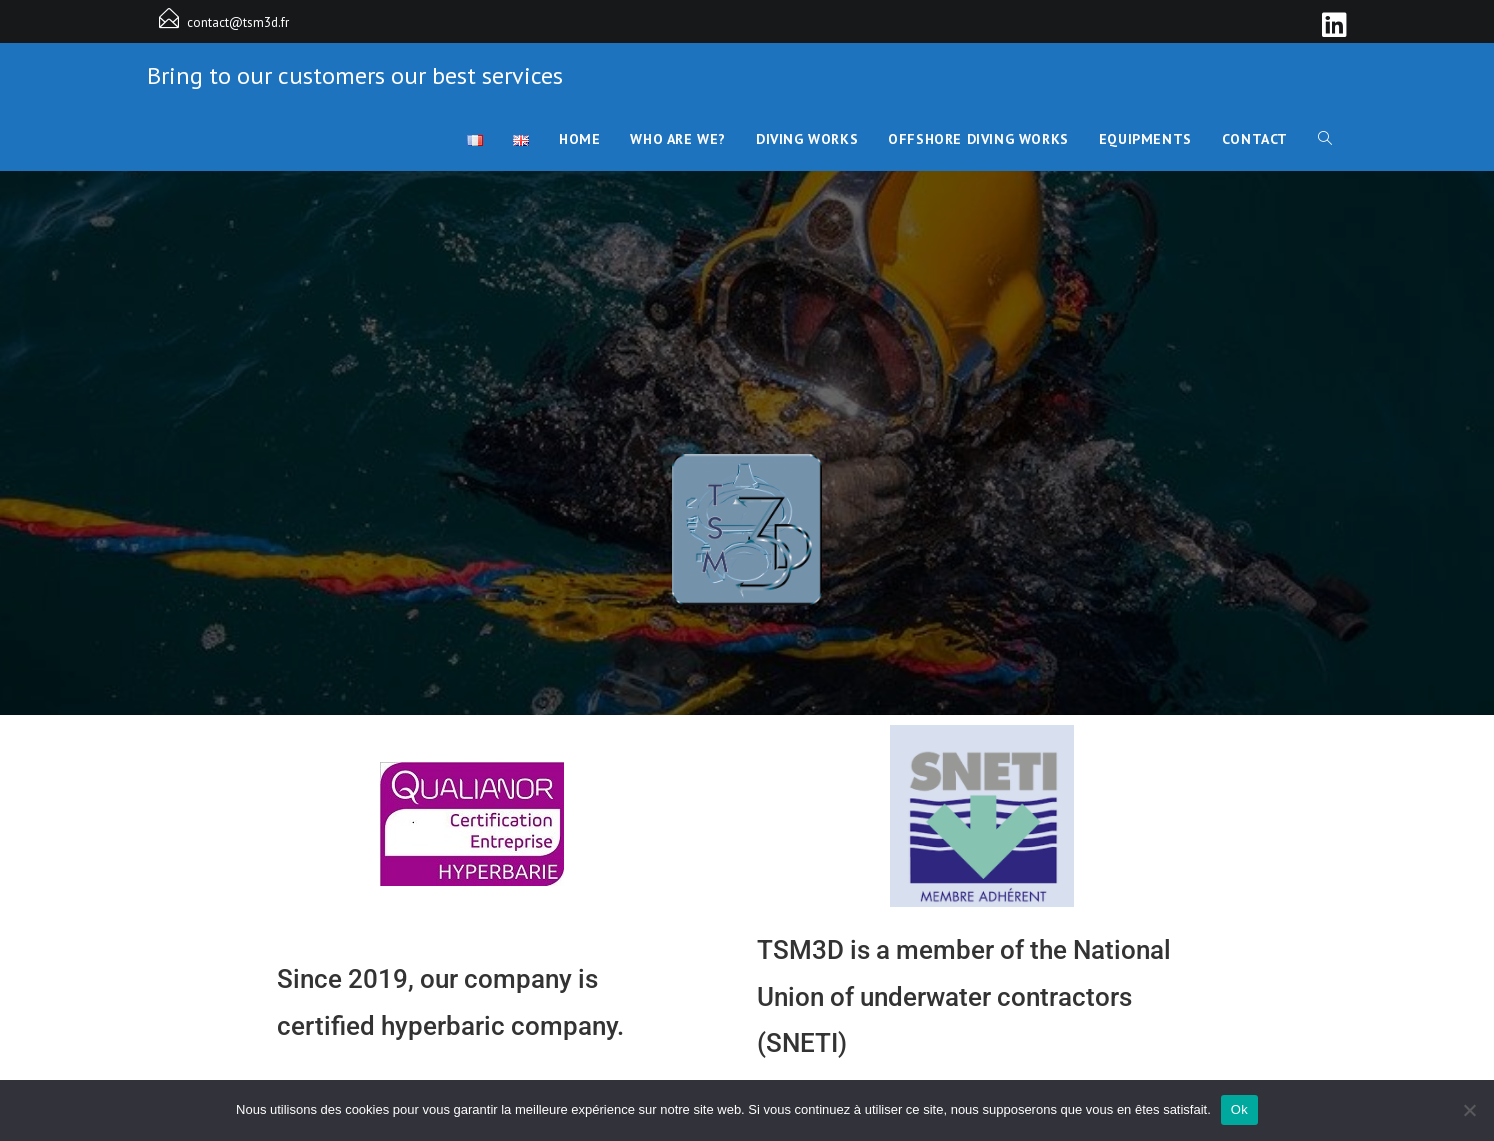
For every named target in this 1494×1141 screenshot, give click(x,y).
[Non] (1469, 1110)
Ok (1239, 1109)
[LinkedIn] (1331, 25)
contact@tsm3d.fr (238, 22)
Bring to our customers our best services (355, 75)
